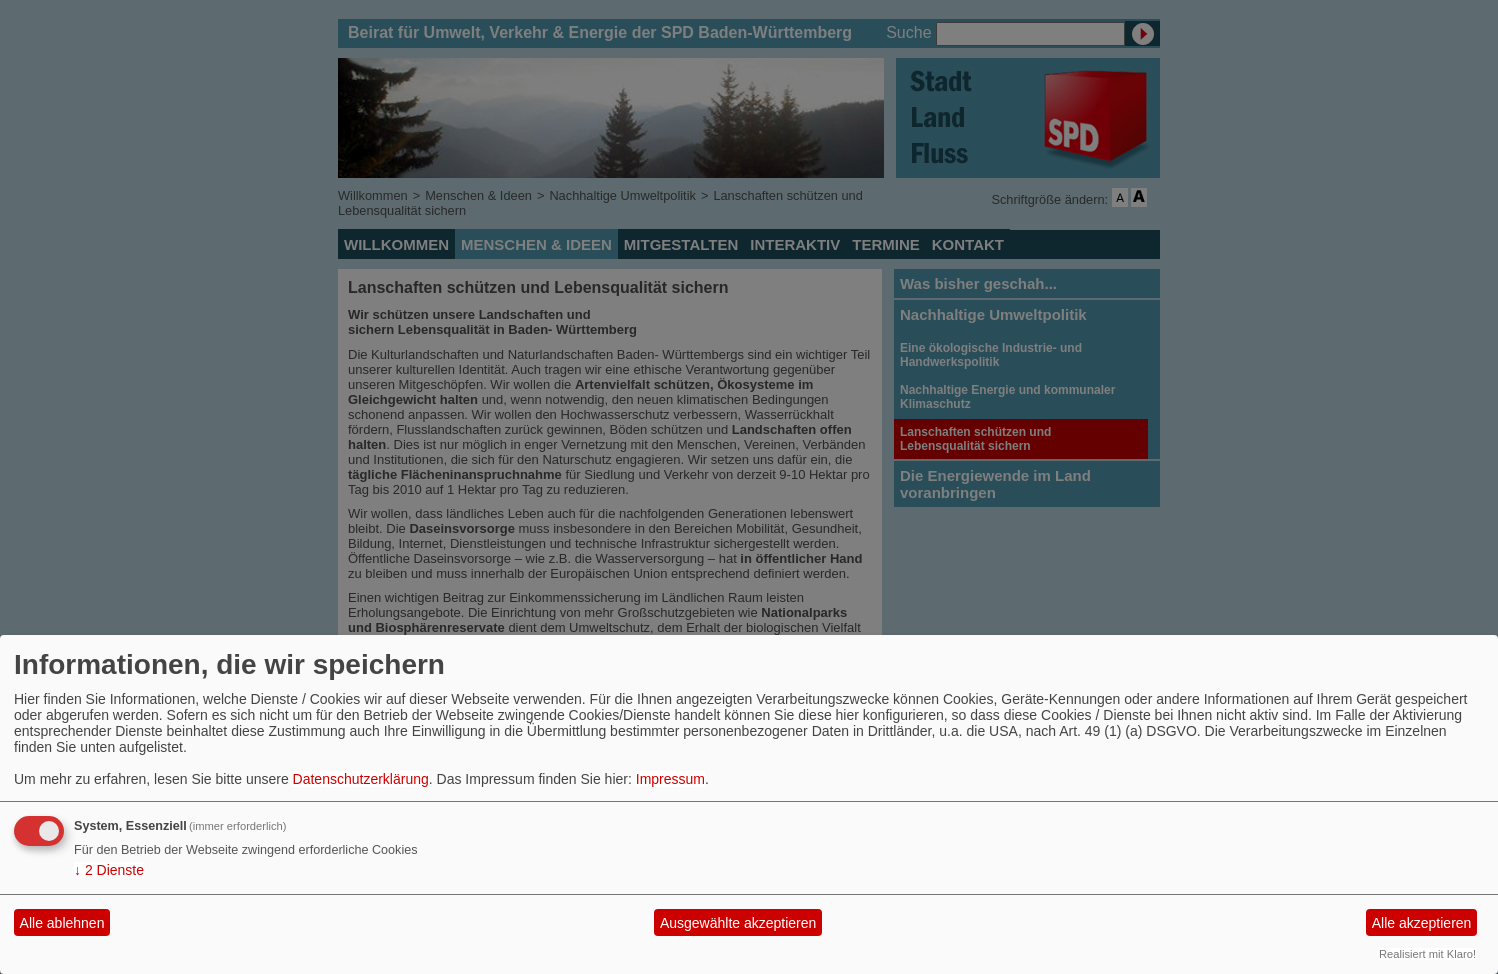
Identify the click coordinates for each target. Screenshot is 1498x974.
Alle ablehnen (62, 923)
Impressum (670, 779)
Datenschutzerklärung (361, 779)
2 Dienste (109, 870)
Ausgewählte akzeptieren (738, 923)
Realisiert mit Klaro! (1427, 954)
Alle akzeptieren (1422, 923)
